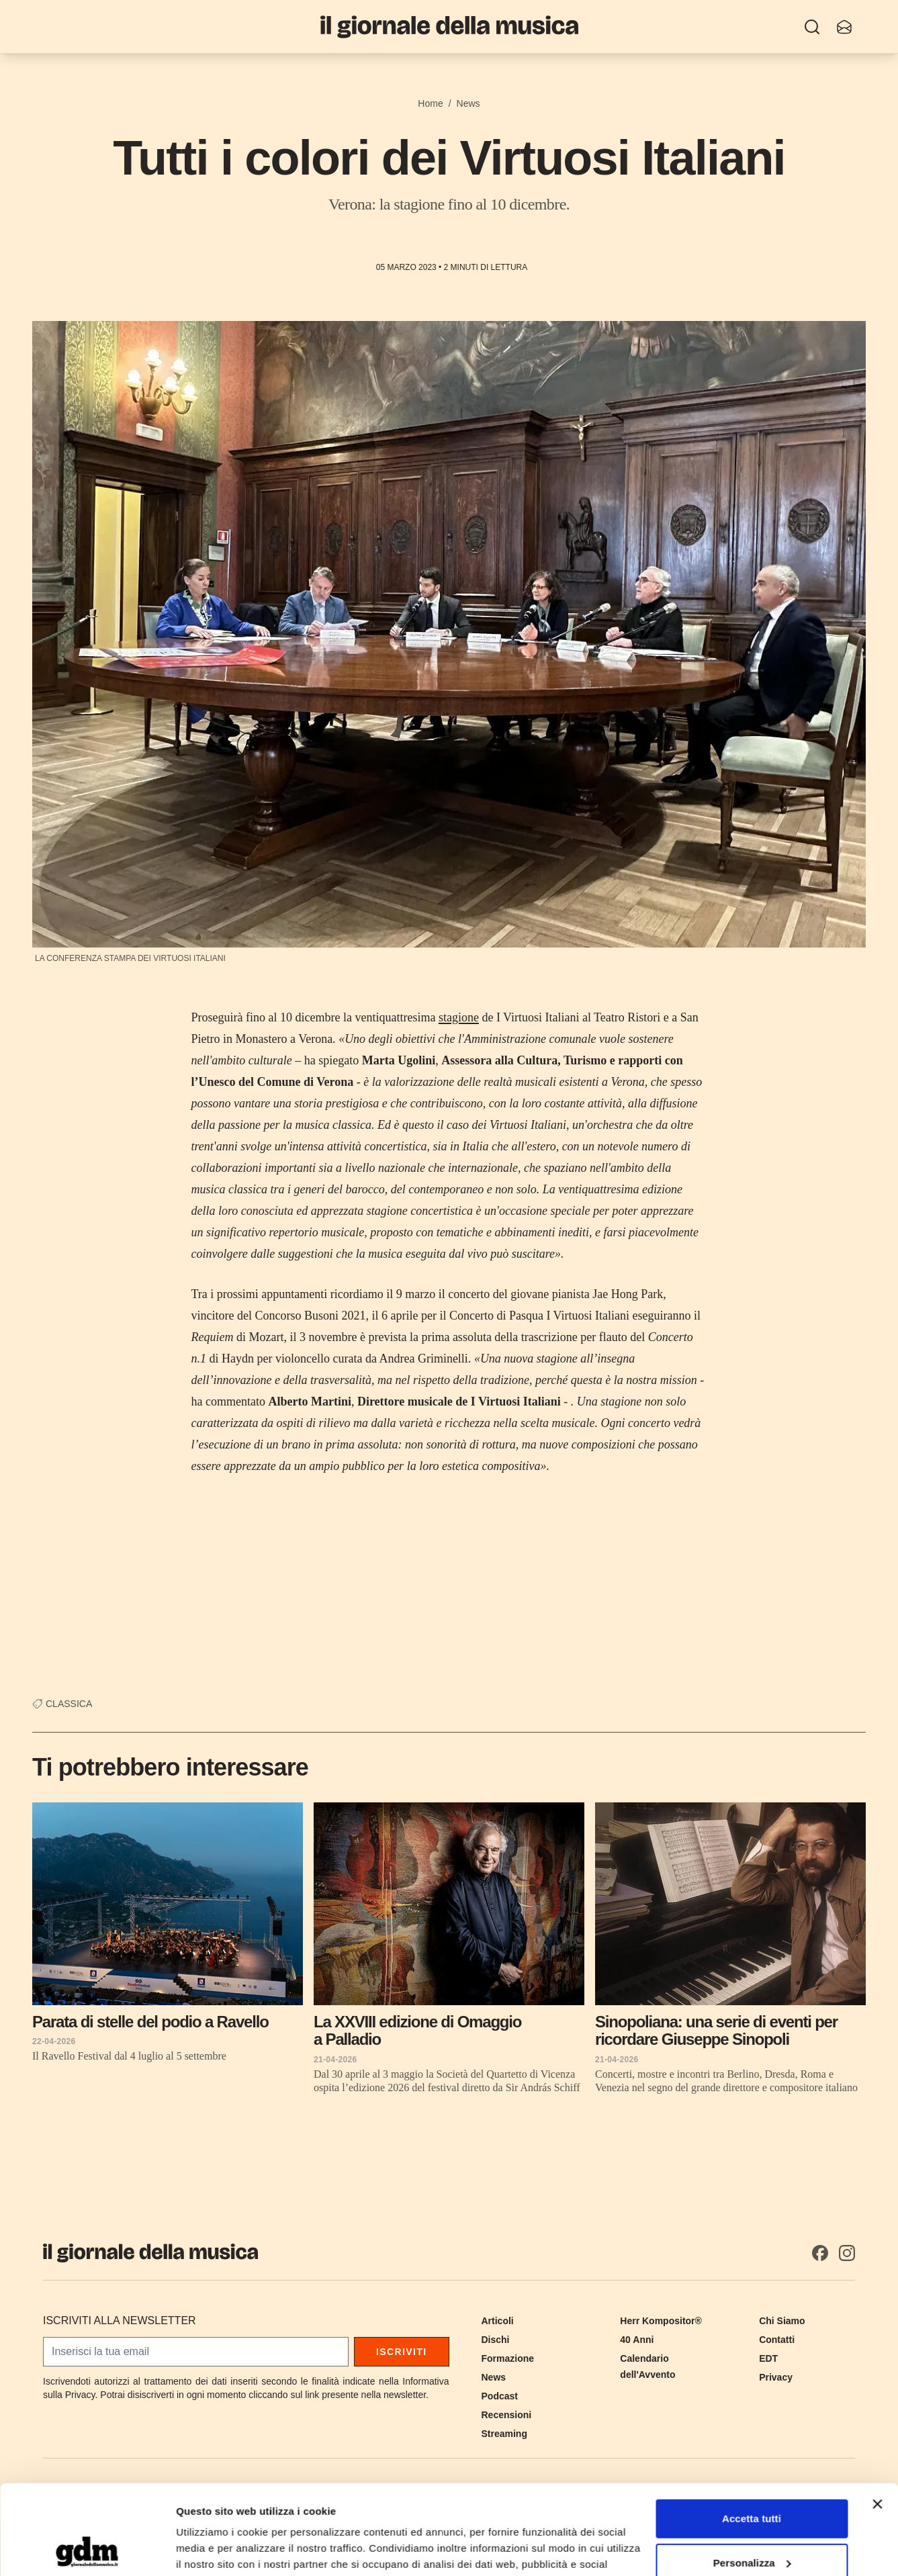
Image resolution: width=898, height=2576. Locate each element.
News (468, 103)
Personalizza (752, 2478)
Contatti (777, 2339)
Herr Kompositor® (661, 2320)
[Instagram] (847, 2253)
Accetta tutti (751, 2434)
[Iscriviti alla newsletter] (844, 27)
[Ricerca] (812, 27)
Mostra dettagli (212, 2549)
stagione (459, 1017)
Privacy (776, 2377)
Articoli (498, 2320)
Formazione (508, 2358)
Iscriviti (401, 2351)
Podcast (500, 2396)
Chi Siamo (782, 2320)
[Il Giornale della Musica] (449, 26)
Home (430, 103)
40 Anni (637, 2339)
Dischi (496, 2339)
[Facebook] (820, 2253)
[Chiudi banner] (877, 2420)
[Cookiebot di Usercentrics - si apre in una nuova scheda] (87, 2550)
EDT (768, 2358)
